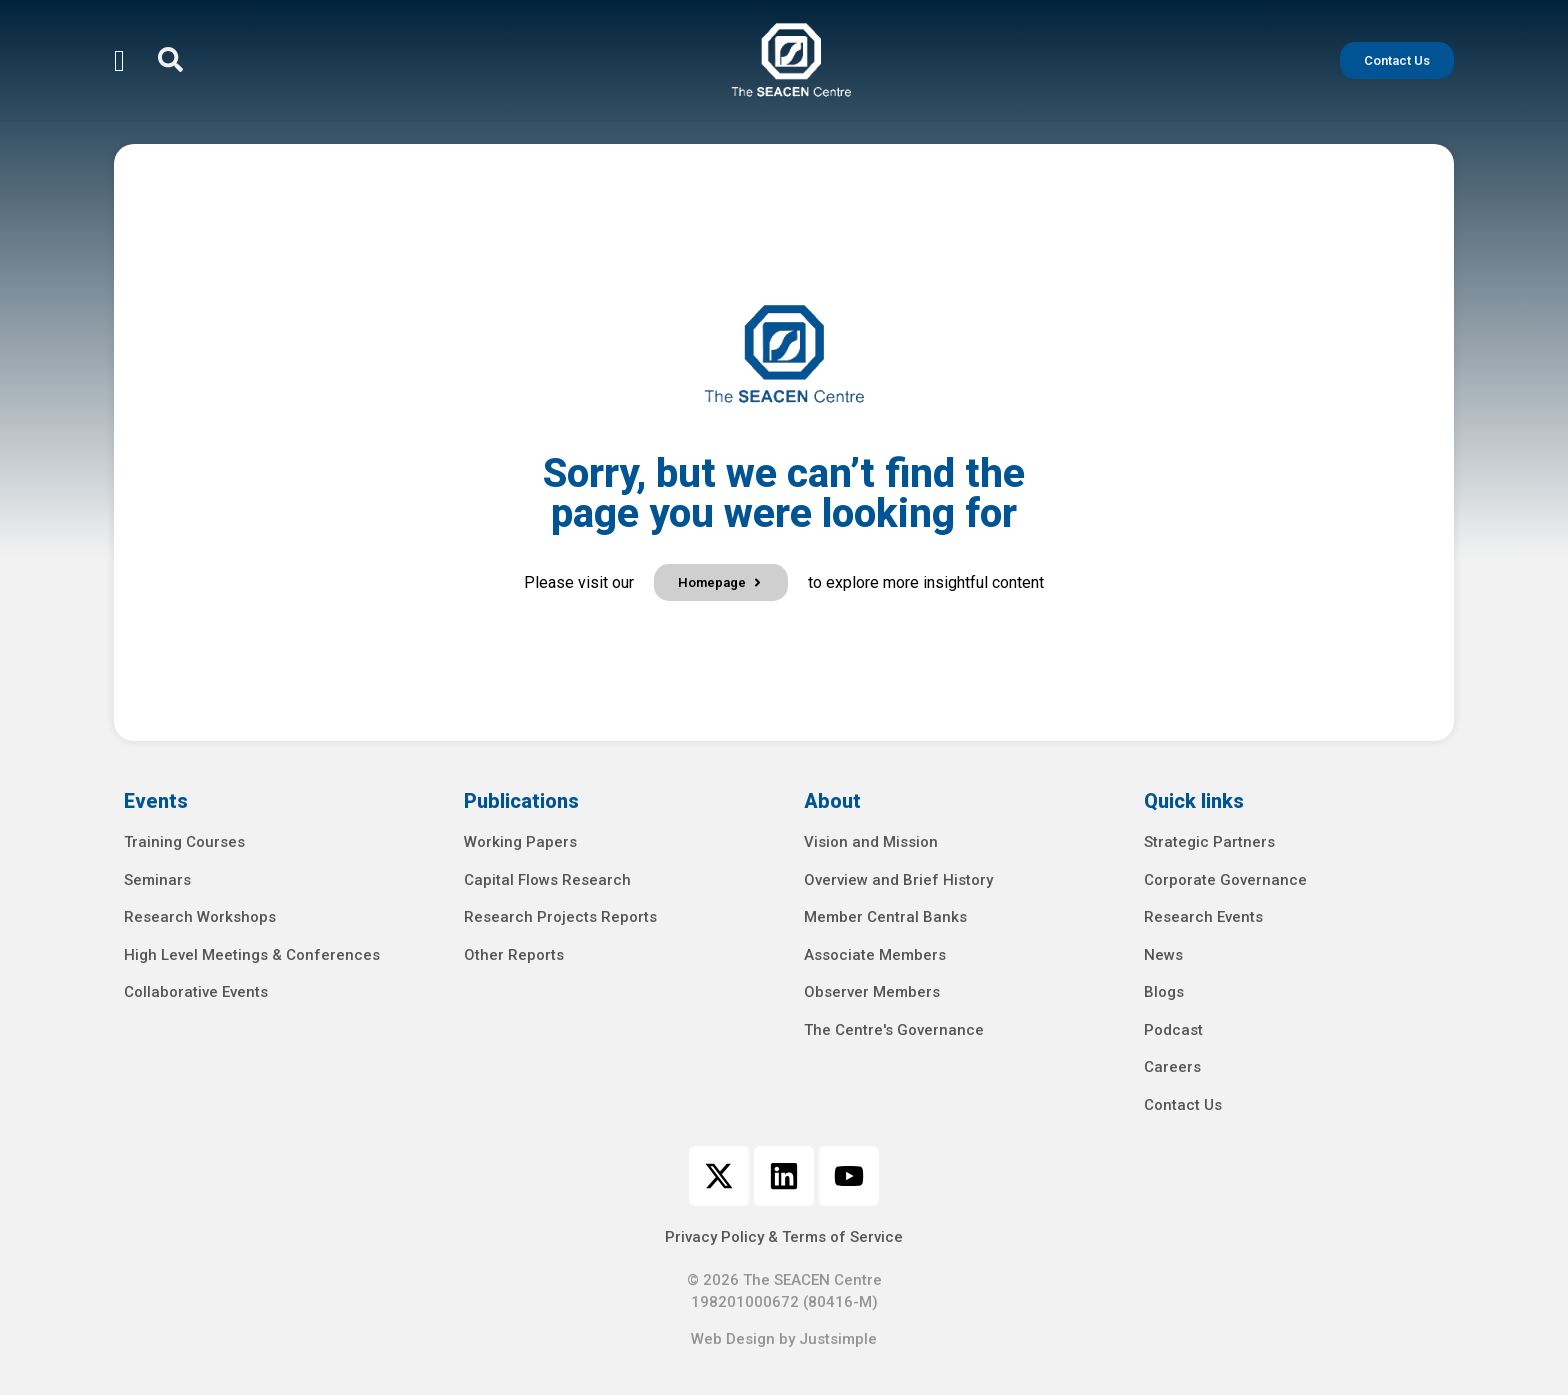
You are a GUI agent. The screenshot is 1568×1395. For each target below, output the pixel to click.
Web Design (733, 1339)
